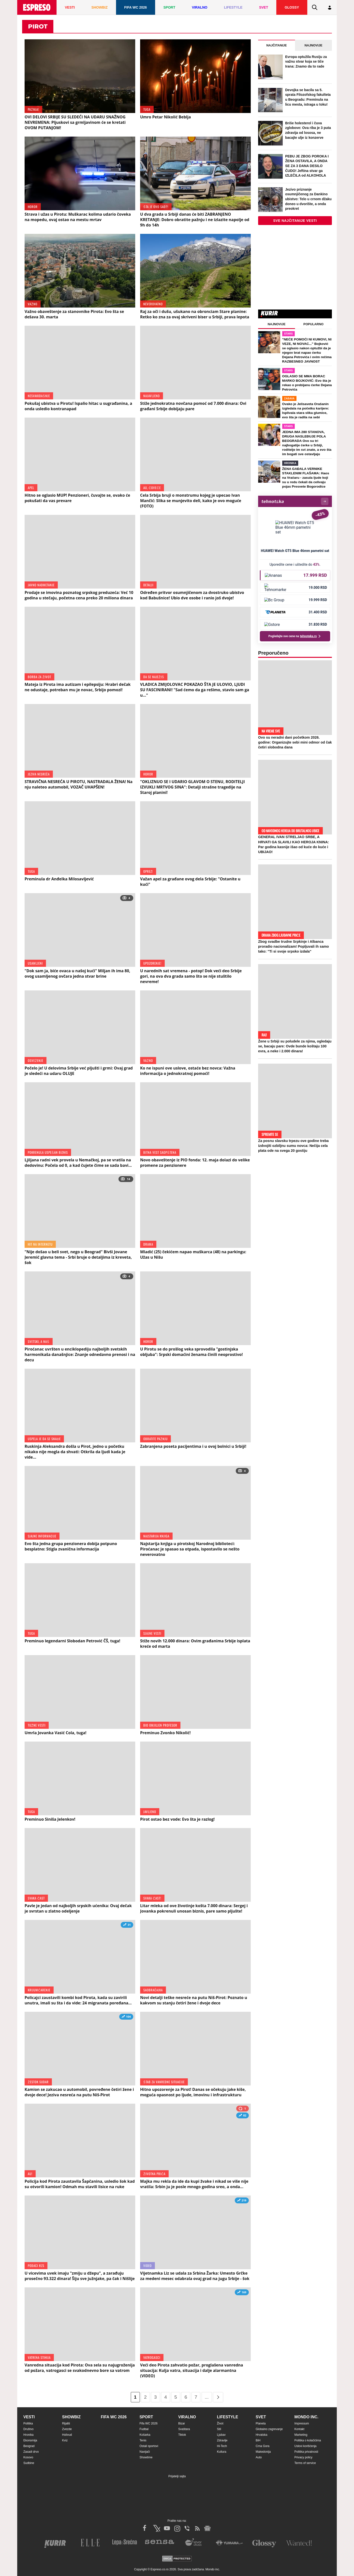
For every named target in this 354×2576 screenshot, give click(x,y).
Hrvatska (261, 2434)
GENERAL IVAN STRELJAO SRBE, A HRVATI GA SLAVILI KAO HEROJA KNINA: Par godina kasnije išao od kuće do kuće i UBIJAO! (293, 844)
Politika (28, 2423)
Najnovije (314, 45)
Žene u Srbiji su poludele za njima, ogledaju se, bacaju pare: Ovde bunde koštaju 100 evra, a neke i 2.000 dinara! (294, 1046)
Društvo (28, 2429)
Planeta (261, 2423)
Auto (259, 2457)
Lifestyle (227, 2417)
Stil (219, 2429)
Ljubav (221, 2434)
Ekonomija (30, 2440)
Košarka (145, 2434)
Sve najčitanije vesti (295, 221)
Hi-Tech (222, 2446)
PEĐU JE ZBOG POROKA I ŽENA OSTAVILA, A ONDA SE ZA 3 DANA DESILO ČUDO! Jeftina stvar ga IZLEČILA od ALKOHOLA (307, 165)
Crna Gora (262, 2446)
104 (126, 2017)
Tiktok (182, 2434)
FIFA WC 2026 (114, 2417)
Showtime (146, 2457)
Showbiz (71, 2417)
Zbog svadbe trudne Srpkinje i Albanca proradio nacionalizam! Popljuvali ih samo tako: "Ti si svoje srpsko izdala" (293, 946)
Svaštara (184, 2429)
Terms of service (305, 2463)
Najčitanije (276, 45)
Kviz (65, 2440)
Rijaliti (66, 2423)
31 (127, 1925)
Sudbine (28, 2463)
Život (220, 2423)
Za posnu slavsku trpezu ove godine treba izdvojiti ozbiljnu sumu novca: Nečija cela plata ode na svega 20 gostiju (293, 1146)
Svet (261, 2417)
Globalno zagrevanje (269, 2429)
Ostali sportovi (149, 2446)
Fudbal (144, 2429)
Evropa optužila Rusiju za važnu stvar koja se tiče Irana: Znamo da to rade (306, 61)
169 (241, 2292)
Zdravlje (222, 2440)
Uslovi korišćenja (306, 2446)
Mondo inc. (307, 2417)
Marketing (301, 2434)
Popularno (313, 324)
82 (242, 2115)
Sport (146, 2417)
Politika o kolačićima (308, 2440)
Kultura (221, 2451)
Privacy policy (303, 2457)
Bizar (181, 2423)
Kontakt (300, 2429)
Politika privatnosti (306, 2451)
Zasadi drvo (31, 2451)
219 (241, 2200)
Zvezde (67, 2429)
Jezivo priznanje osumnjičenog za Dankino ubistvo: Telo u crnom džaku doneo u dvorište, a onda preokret (308, 199)
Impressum (302, 2423)
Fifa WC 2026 (149, 2423)
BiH (258, 2440)
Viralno (187, 2417)
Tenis (143, 2440)
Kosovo (28, 2457)
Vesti (29, 2417)
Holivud (67, 2434)
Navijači (145, 2451)
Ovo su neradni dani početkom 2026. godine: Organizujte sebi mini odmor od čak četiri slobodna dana (295, 742)
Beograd (28, 2446)
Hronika (28, 2434)
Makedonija (263, 2451)
